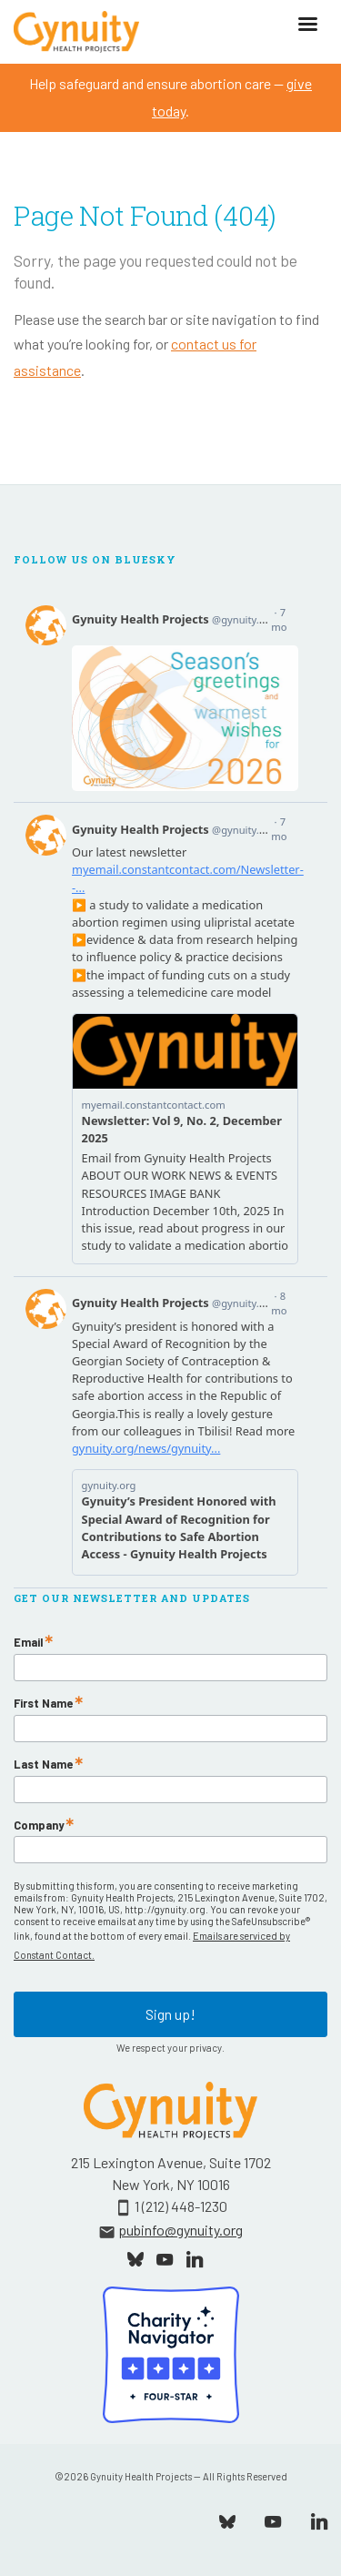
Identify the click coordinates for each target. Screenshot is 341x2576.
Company (39, 1825)
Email (28, 1642)
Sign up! (170, 2014)
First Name (43, 1703)
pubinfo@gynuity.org (180, 2229)
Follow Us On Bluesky (95, 559)
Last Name (43, 1764)
